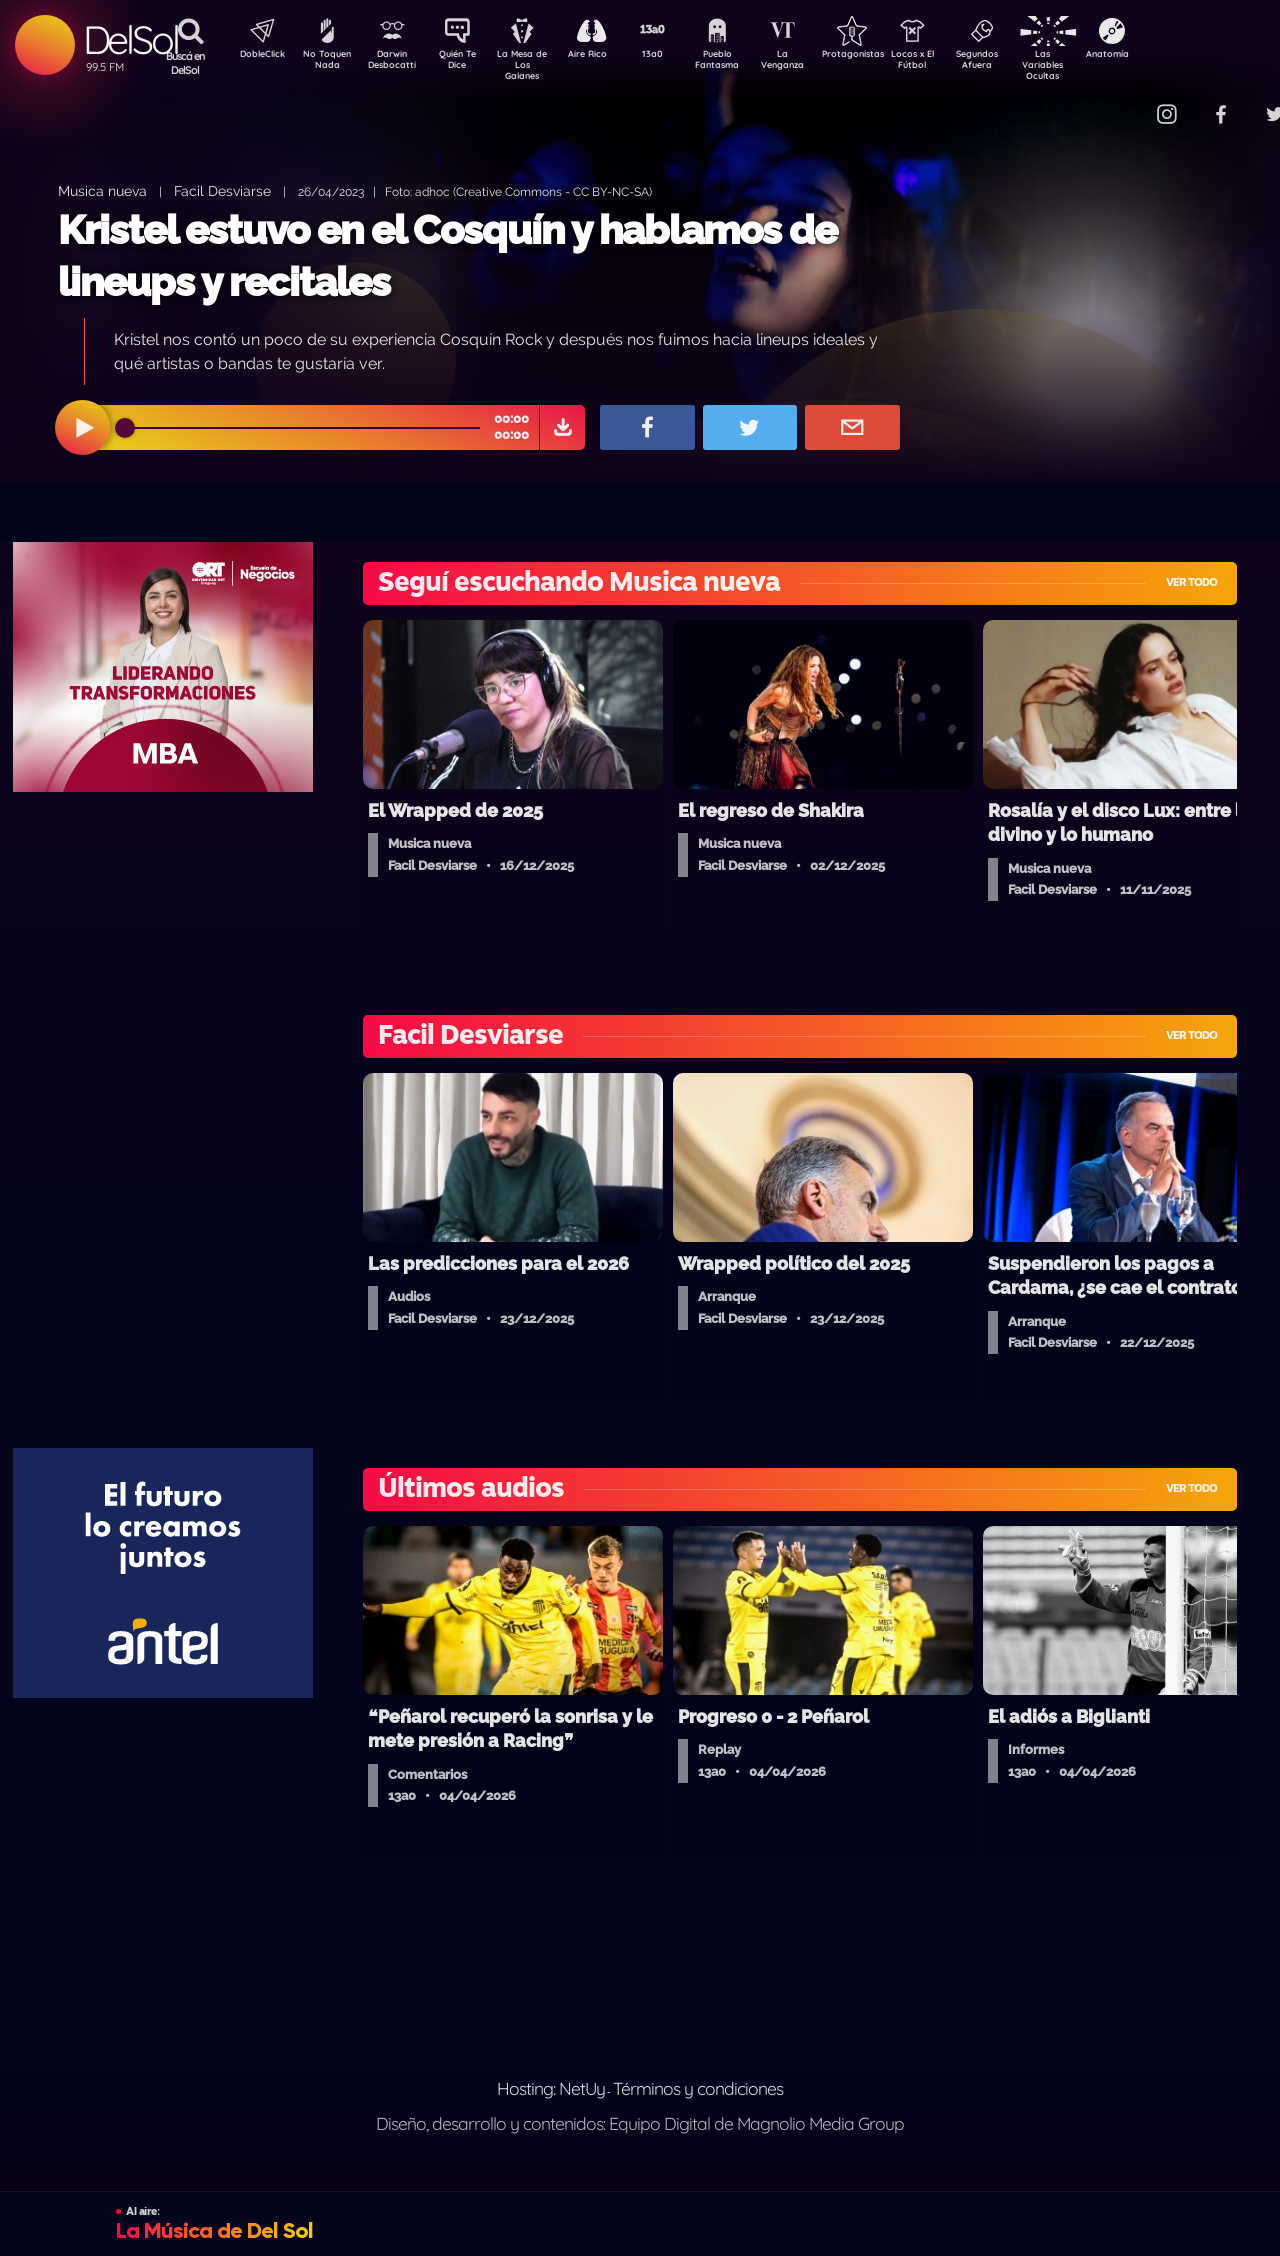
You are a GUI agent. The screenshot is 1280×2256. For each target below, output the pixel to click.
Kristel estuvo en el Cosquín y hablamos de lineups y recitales (447, 255)
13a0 (675, 56)
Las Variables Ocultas (1095, 64)
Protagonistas (885, 56)
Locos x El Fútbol (955, 63)
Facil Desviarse (222, 190)
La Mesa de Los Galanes (535, 64)
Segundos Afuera (1025, 63)
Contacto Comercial (1126, 102)
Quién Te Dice (465, 63)
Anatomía (1165, 56)
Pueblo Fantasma (745, 63)
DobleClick (255, 56)
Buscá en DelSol (185, 63)
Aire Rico (605, 56)
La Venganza (815, 63)
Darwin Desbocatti (395, 63)
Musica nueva (102, 190)
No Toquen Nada (325, 63)
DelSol (130, 39)
